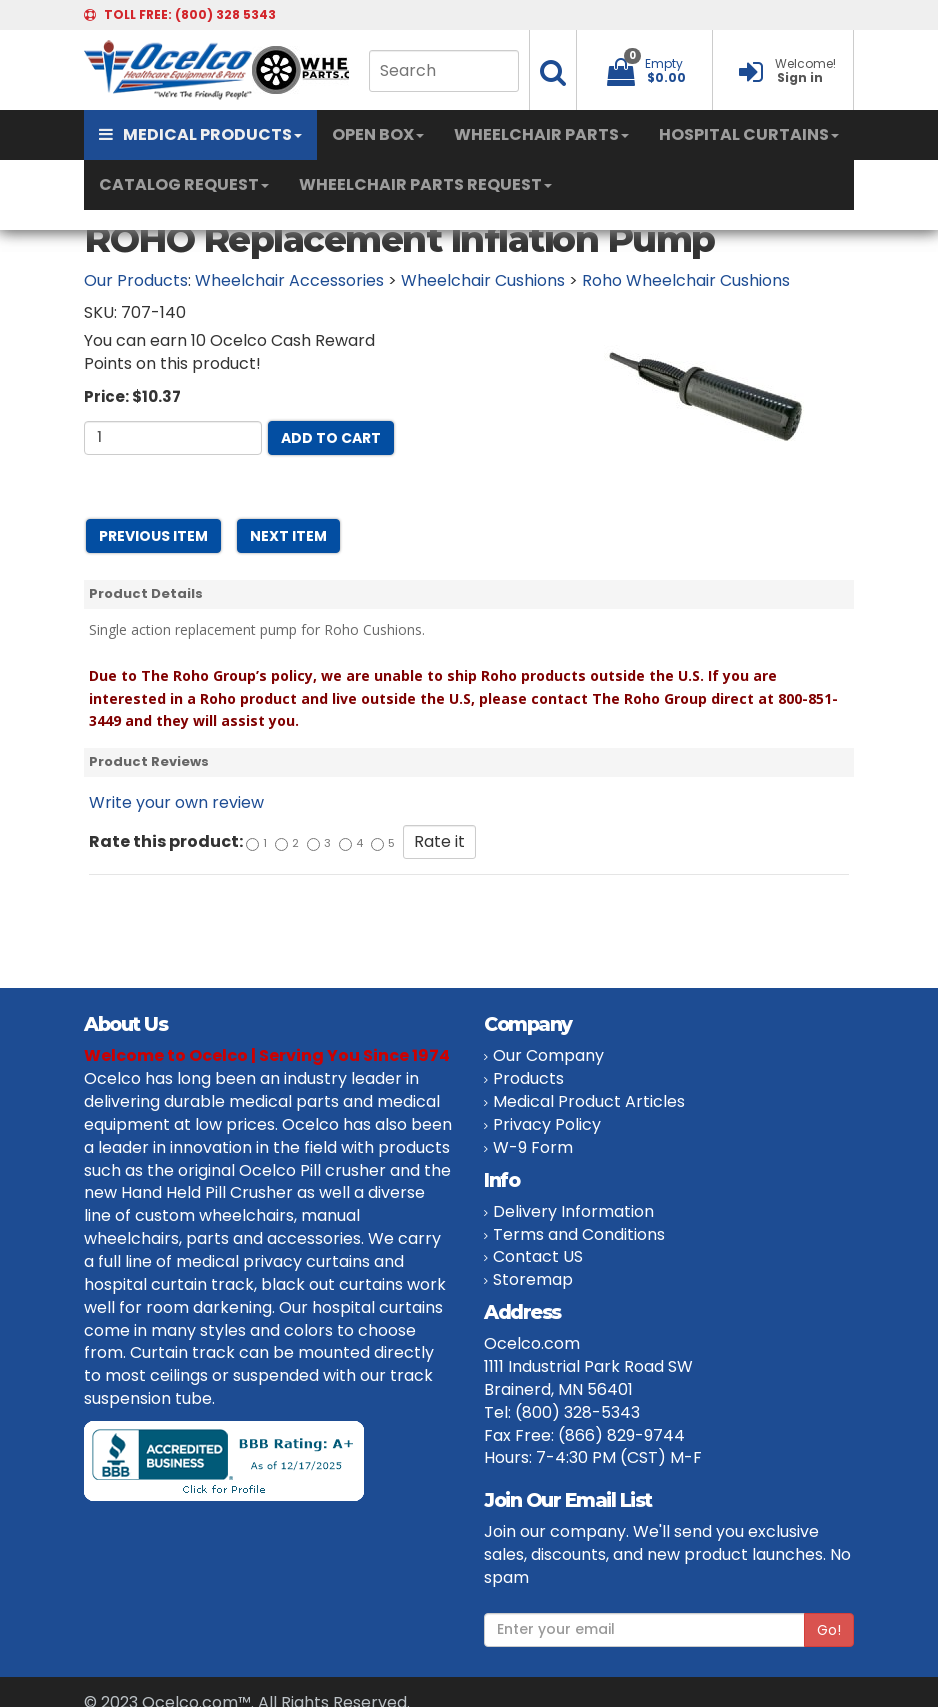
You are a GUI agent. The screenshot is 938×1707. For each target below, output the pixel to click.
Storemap (533, 1279)
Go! (829, 1630)
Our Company (548, 1055)
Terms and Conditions (579, 1234)
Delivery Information (573, 1211)
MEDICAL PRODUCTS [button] (200, 134)
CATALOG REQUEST (184, 184)
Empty (664, 63)
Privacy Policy (547, 1124)
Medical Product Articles (589, 1101)
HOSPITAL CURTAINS (749, 134)
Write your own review (176, 802)
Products (528, 1078)
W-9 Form (533, 1147)
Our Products (136, 280)
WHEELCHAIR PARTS (541, 134)
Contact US (538, 1256)
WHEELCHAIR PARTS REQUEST (425, 184)
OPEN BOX (378, 134)
